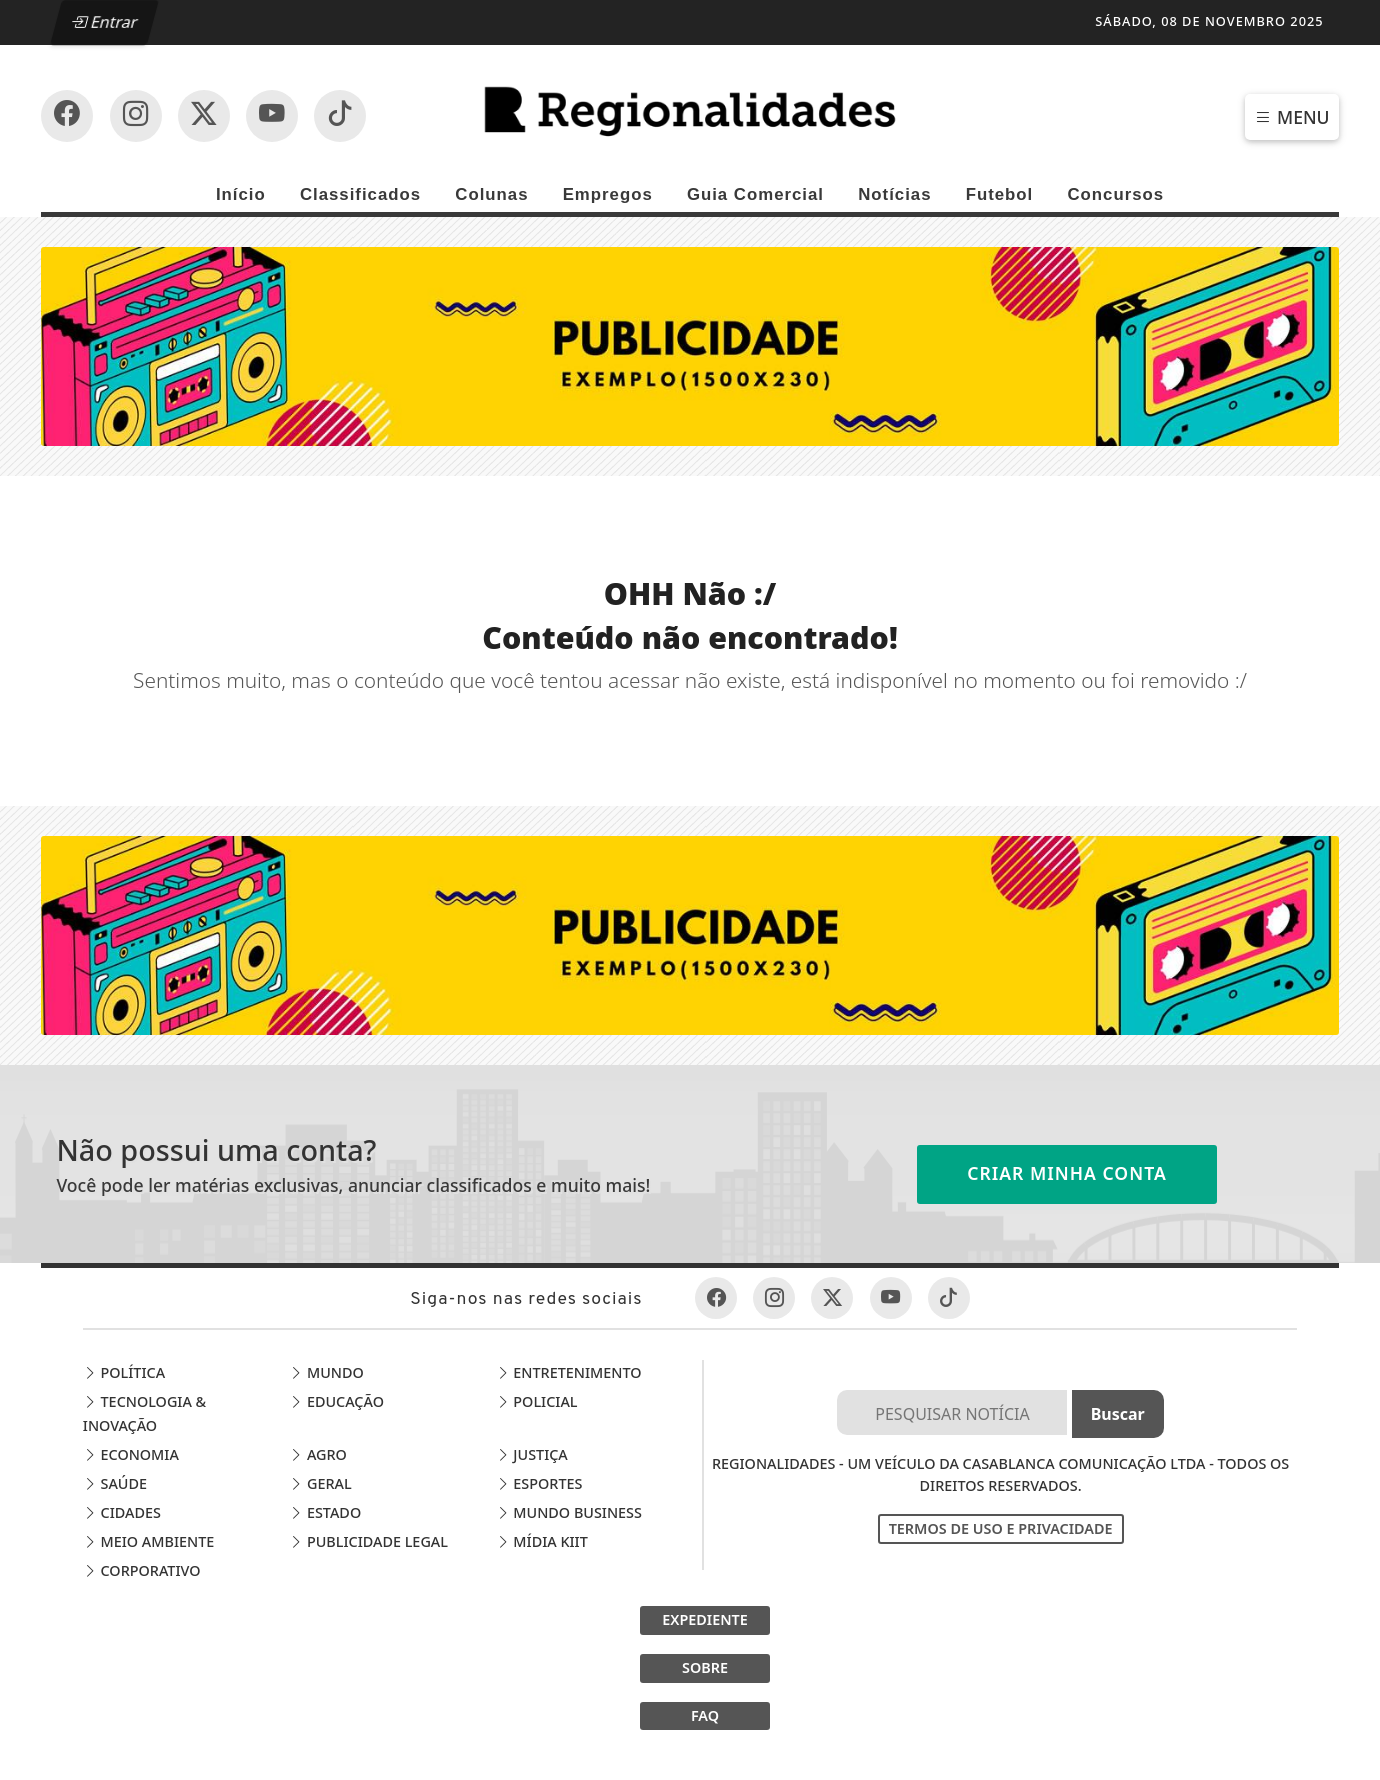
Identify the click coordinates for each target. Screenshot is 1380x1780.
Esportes (539, 1483)
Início (241, 194)
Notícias (894, 194)
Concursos (1115, 194)
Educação (336, 1401)
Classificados (360, 194)
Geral (320, 1483)
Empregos (608, 194)
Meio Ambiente (149, 1541)
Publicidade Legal (368, 1541)
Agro (318, 1454)
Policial (537, 1401)
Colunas (491, 194)
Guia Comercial (755, 194)
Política (124, 1372)
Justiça (532, 1454)
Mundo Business (569, 1512)
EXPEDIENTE (705, 1619)
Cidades (122, 1512)
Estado (325, 1512)
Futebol (1000, 194)
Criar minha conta (1067, 1173)
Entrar (105, 22)
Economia (131, 1454)
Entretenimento (569, 1372)
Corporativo (142, 1570)
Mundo (326, 1372)
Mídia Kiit (542, 1541)
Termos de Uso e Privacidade (1001, 1528)
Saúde (115, 1483)
